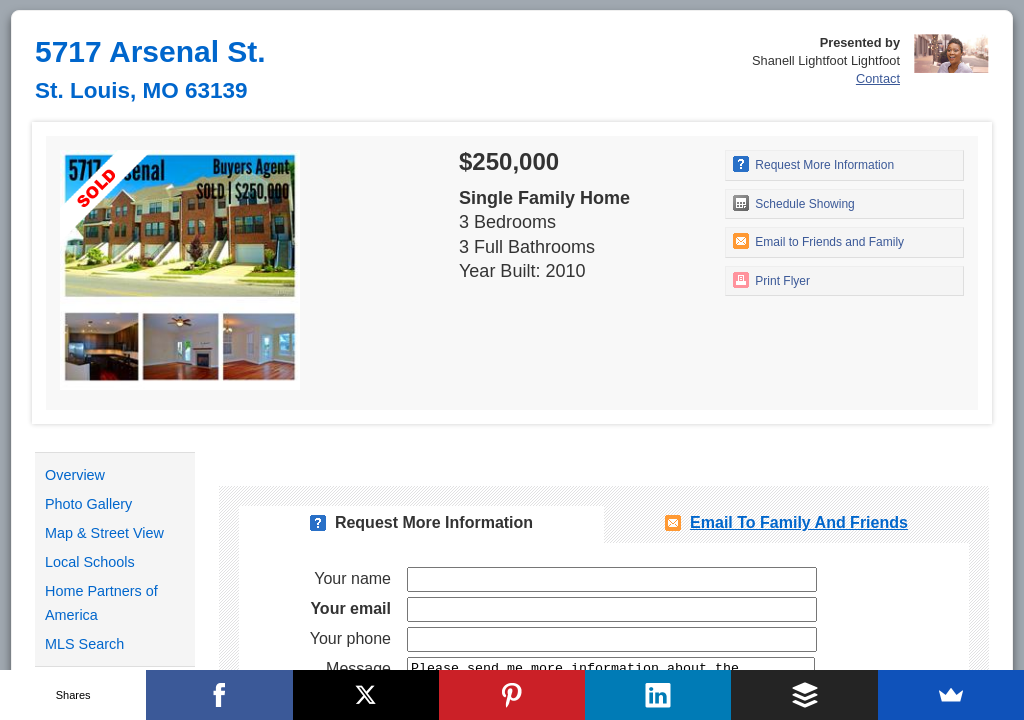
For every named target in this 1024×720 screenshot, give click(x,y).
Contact (878, 78)
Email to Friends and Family (818, 241)
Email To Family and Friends (799, 522)
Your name (352, 578)
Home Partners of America (101, 603)
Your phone (350, 638)
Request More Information (813, 164)
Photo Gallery (88, 504)
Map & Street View (104, 533)
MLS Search (84, 644)
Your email (350, 608)
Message (358, 668)
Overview (75, 475)
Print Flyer (771, 280)
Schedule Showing (794, 203)
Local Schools (90, 562)
